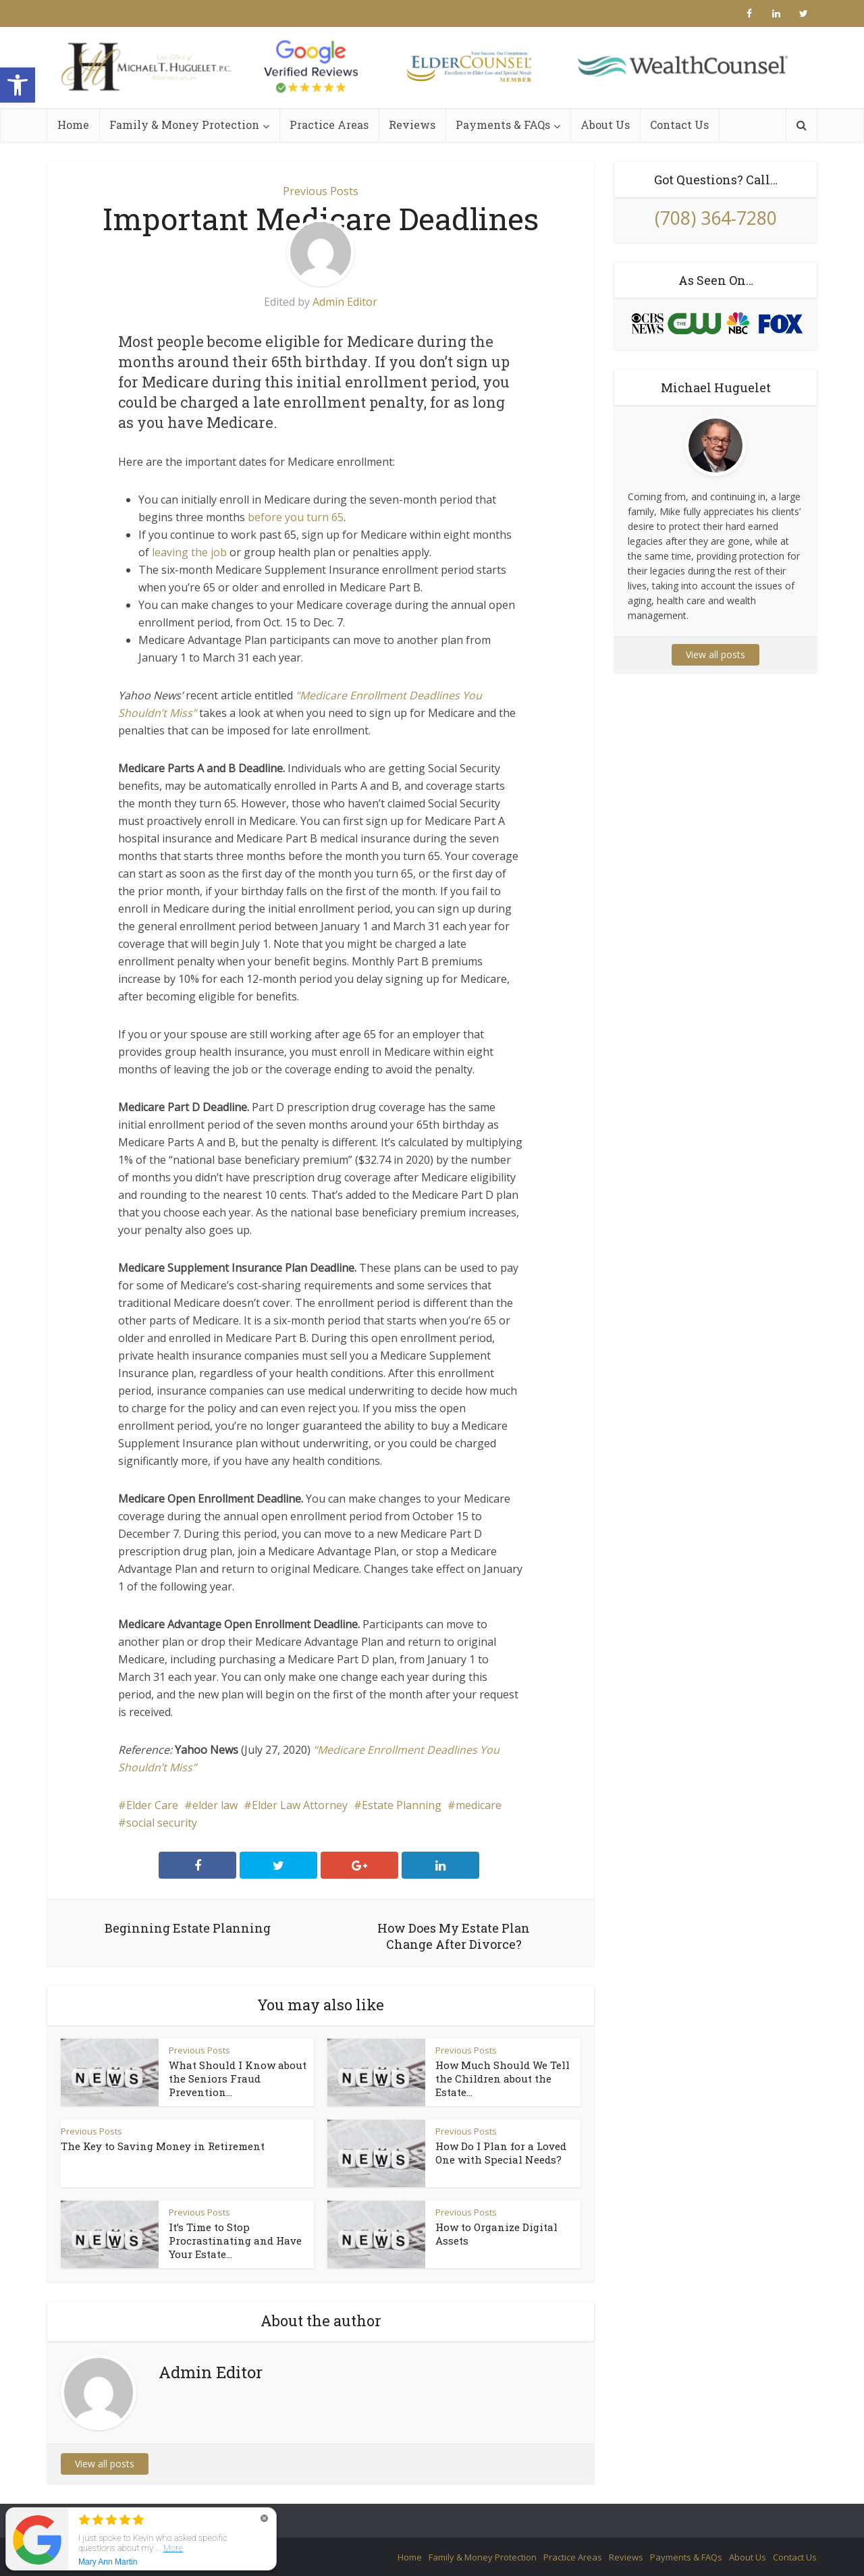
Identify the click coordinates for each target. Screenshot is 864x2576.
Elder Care (152, 1805)
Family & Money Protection (184, 124)
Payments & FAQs (503, 124)
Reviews (412, 124)
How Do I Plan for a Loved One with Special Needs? (500, 2152)
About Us (605, 124)
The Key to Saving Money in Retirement (163, 2146)
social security (161, 1822)
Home (73, 124)
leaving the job (188, 552)
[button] (17, 85)
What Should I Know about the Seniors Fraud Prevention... (237, 2078)
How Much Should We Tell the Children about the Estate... (502, 2078)
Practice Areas (329, 124)
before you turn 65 (296, 517)
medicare (479, 1805)
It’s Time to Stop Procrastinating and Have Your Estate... (235, 2240)
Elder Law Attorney (300, 1805)
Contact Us (679, 124)
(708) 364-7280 (716, 218)
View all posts (104, 2463)
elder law (215, 1805)
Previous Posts (320, 191)
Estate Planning (401, 1805)
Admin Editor (345, 301)
